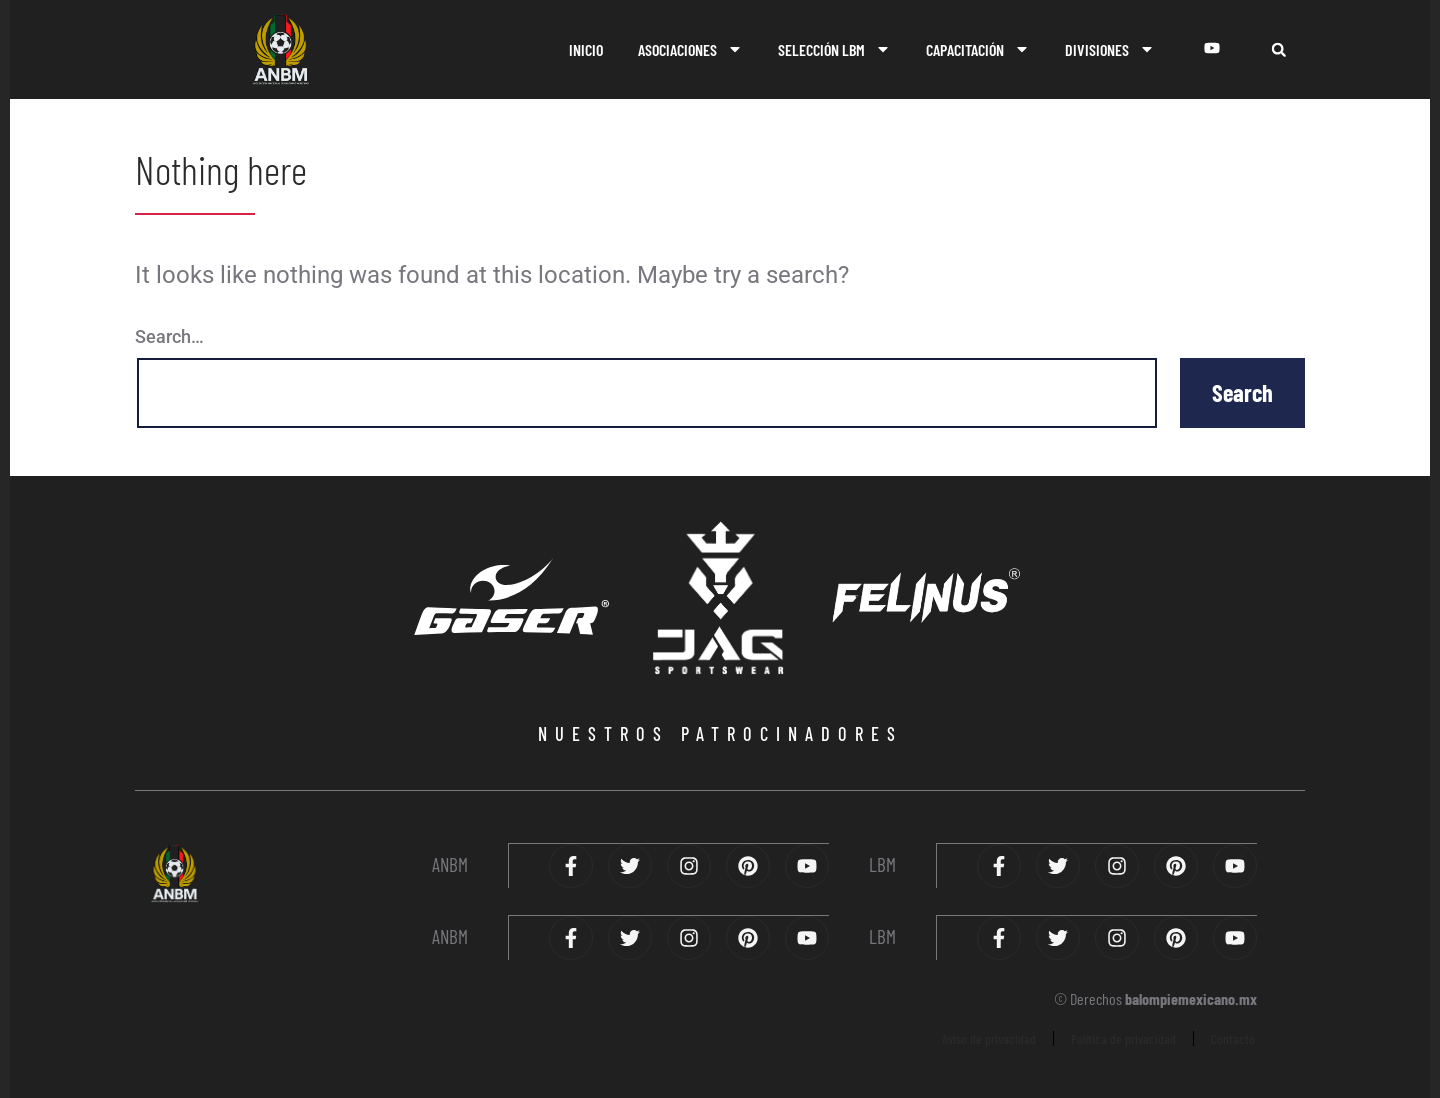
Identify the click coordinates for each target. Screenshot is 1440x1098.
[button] (1278, 49)
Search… (169, 336)
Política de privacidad (1123, 1036)
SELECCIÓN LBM (834, 49)
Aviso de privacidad (989, 1036)
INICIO (586, 49)
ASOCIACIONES (690, 49)
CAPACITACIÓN (978, 49)
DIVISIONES (1110, 49)
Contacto (1233, 1036)
